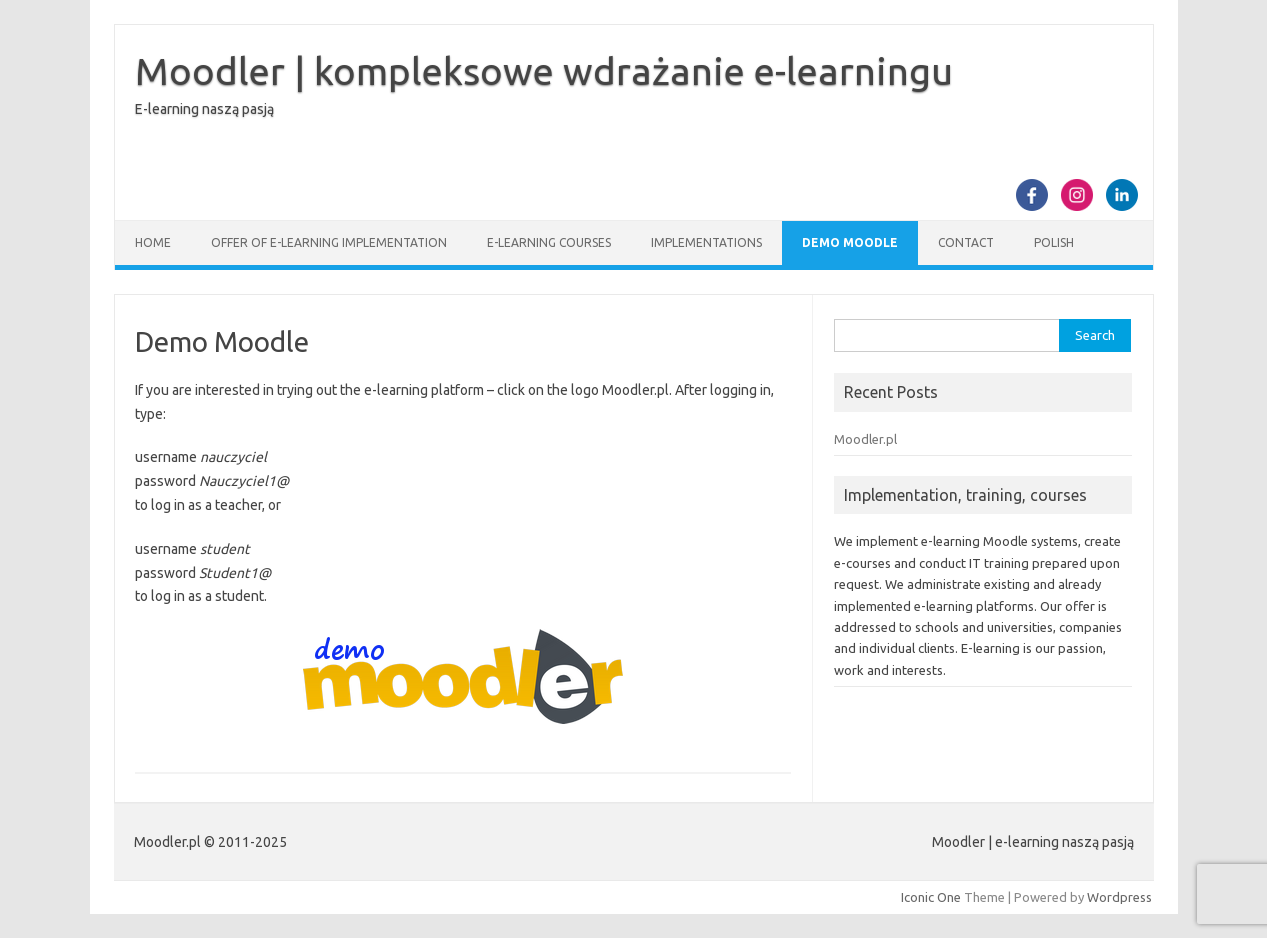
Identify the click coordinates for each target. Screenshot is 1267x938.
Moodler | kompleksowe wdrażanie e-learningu (544, 71)
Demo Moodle (850, 242)
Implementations (706, 242)
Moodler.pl (865, 439)
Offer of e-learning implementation (329, 242)
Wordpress (1119, 897)
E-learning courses (549, 242)
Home (153, 242)
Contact (966, 242)
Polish (1054, 242)
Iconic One (931, 897)
